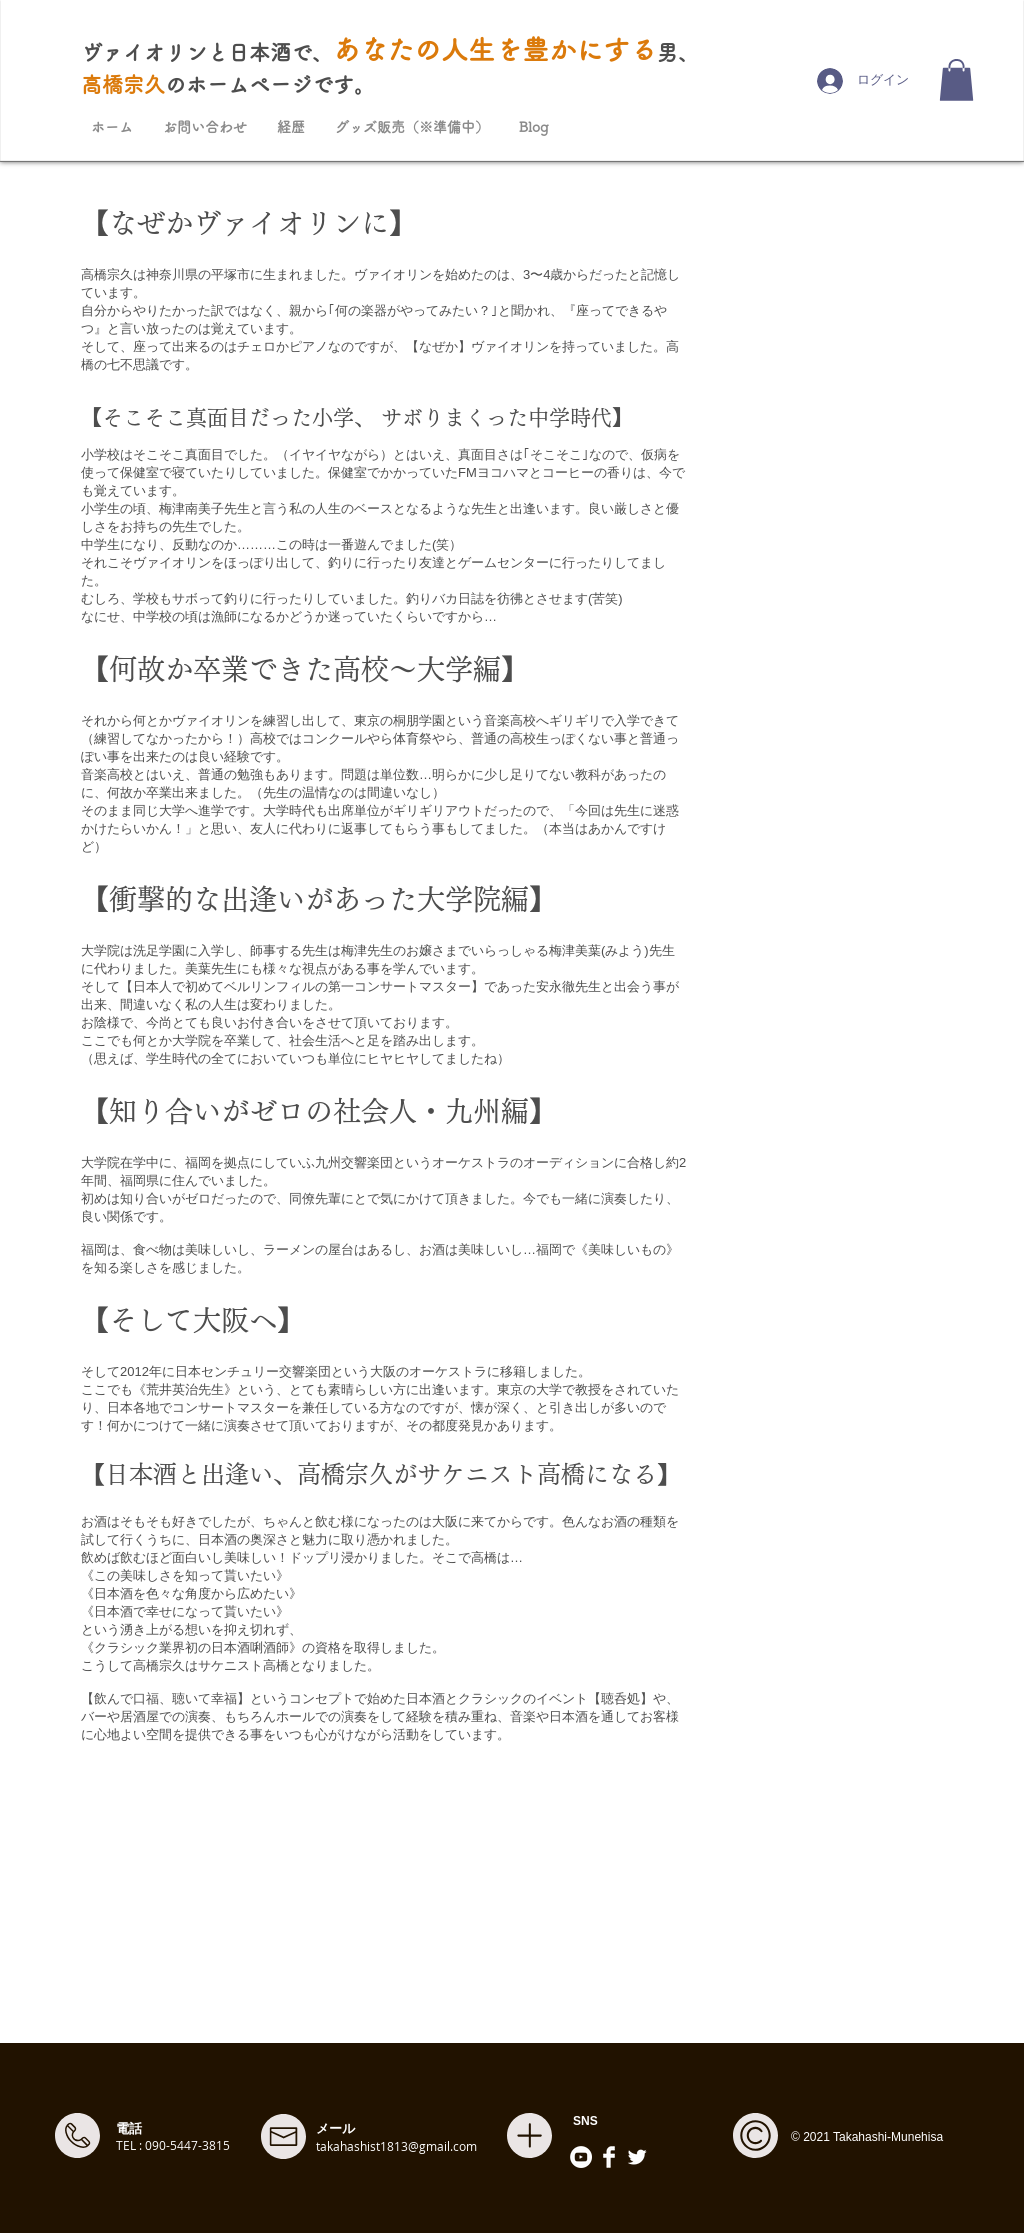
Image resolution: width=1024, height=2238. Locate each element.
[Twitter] (637, 2157)
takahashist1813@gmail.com (396, 2146)
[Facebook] (609, 2157)
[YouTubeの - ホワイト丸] (581, 2157)
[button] (956, 80)
